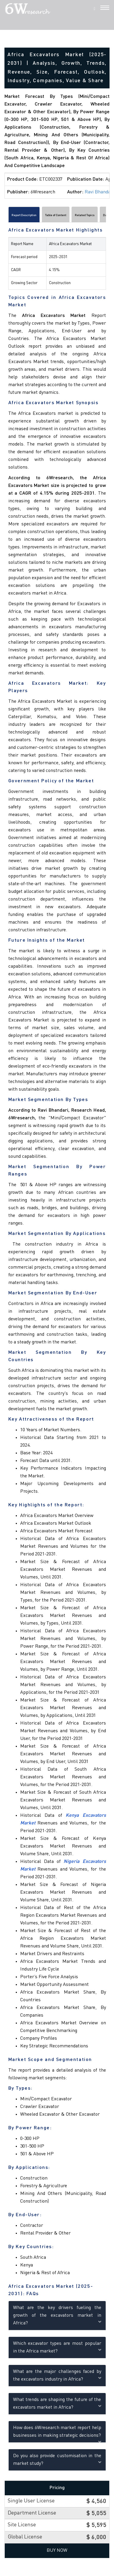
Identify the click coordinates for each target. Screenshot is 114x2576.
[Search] (95, 8)
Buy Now (57, 2550)
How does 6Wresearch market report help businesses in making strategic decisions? (57, 2432)
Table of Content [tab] (55, 215)
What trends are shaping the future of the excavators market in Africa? (57, 2403)
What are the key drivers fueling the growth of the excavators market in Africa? (57, 2315)
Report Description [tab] (24, 215)
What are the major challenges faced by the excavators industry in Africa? (57, 2375)
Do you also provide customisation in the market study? (57, 2460)
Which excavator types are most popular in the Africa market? (57, 2347)
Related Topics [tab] (84, 215)
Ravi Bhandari (99, 192)
